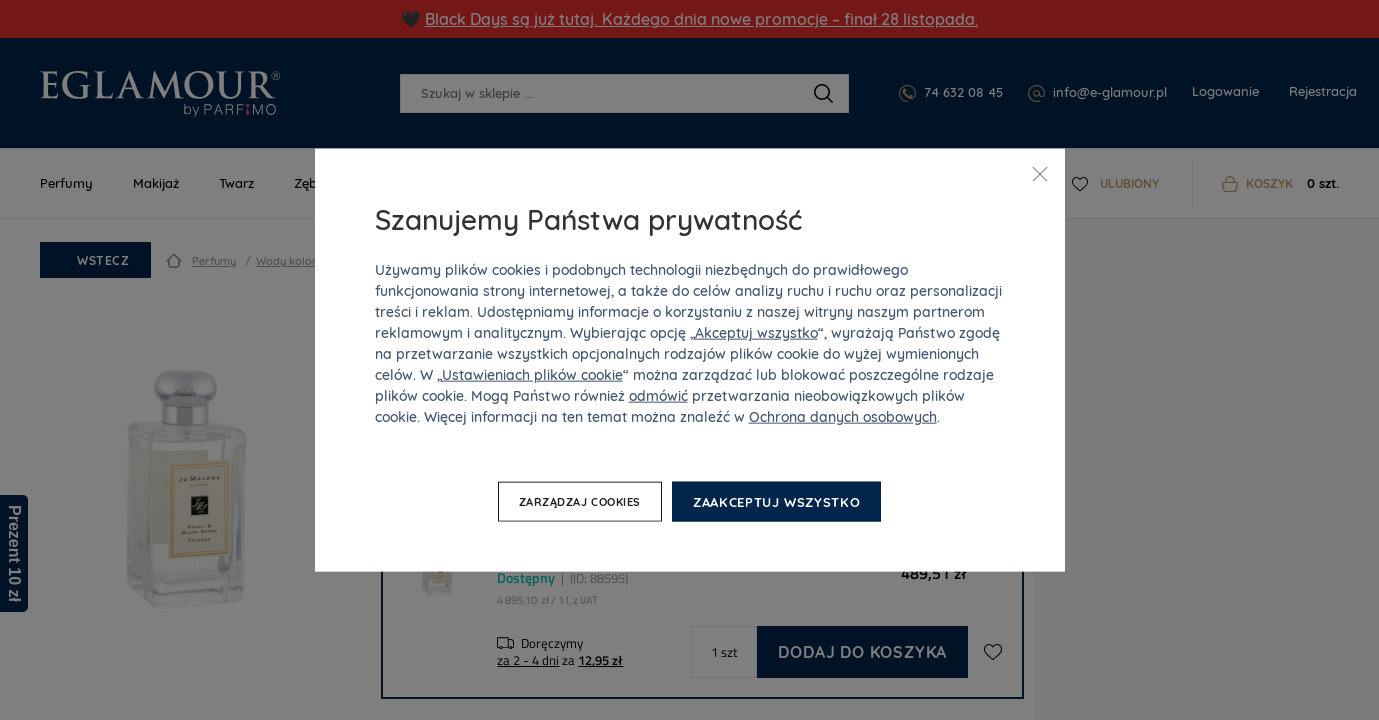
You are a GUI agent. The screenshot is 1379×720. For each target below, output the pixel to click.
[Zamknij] (1040, 174)
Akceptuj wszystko (756, 332)
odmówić (658, 395)
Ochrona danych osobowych (843, 416)
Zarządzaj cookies (580, 502)
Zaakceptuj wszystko (776, 501)
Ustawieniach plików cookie (532, 374)
